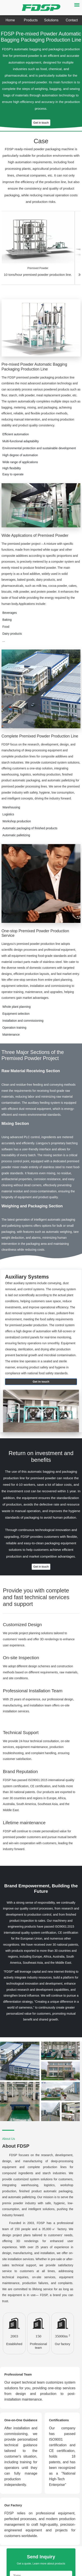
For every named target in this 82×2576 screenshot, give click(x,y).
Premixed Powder (38, 269)
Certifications (59, 2422)
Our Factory (13, 2507)
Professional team (38, 2347)
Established (14, 2346)
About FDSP (15, 2148)
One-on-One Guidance (20, 2422)
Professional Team (18, 2376)
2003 (14, 2338)
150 (38, 2338)
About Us (8, 2140)
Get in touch (41, 123)
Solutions (51, 20)
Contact (72, 20)
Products (31, 20)
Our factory (62, 2346)
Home (10, 20)
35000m (62, 2338)
